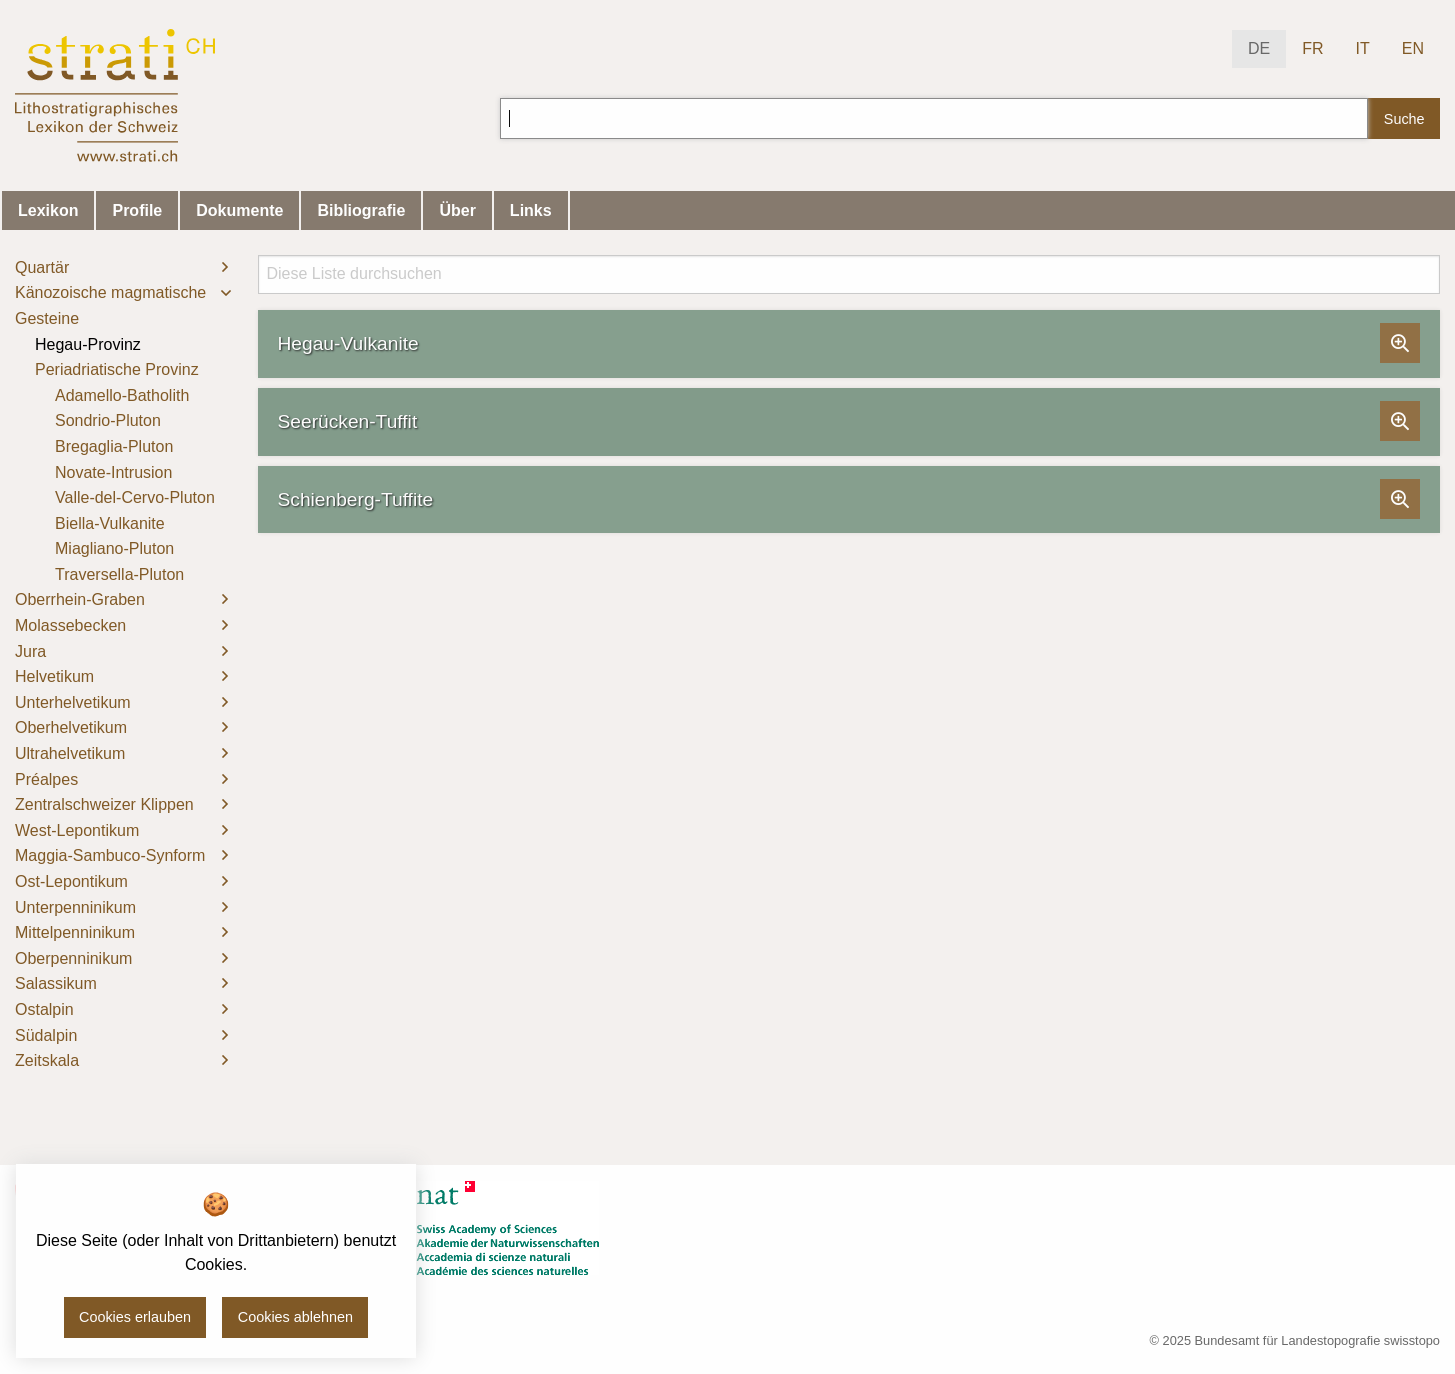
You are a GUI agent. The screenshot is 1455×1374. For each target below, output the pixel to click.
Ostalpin (44, 1009)
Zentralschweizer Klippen (104, 804)
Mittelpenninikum (75, 932)
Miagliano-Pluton (114, 548)
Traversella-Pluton (119, 574)
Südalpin (46, 1035)
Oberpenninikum (73, 958)
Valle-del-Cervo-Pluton (135, 497)
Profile (137, 210)
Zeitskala (47, 1060)
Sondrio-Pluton (108, 420)
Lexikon (48, 210)
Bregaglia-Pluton (114, 446)
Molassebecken (70, 625)
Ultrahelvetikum (70, 753)
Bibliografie (361, 210)
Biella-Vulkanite (110, 523)
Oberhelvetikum (71, 727)
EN (1413, 48)
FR (1312, 48)
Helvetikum (54, 676)
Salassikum (56, 983)
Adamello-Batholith (122, 395)
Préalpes (46, 779)
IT (1363, 48)
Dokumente (239, 210)
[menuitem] (121, 268)
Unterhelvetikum (73, 702)
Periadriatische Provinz (117, 369)
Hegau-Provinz (88, 344)
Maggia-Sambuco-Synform (110, 855)
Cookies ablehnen (295, 1317)
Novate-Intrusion (113, 472)
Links (531, 210)
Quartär (42, 267)
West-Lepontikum (77, 830)
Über (457, 210)
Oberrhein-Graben (80, 599)
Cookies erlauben (135, 1317)
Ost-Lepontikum (71, 881)
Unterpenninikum (75, 907)
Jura (30, 651)
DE (1259, 48)
